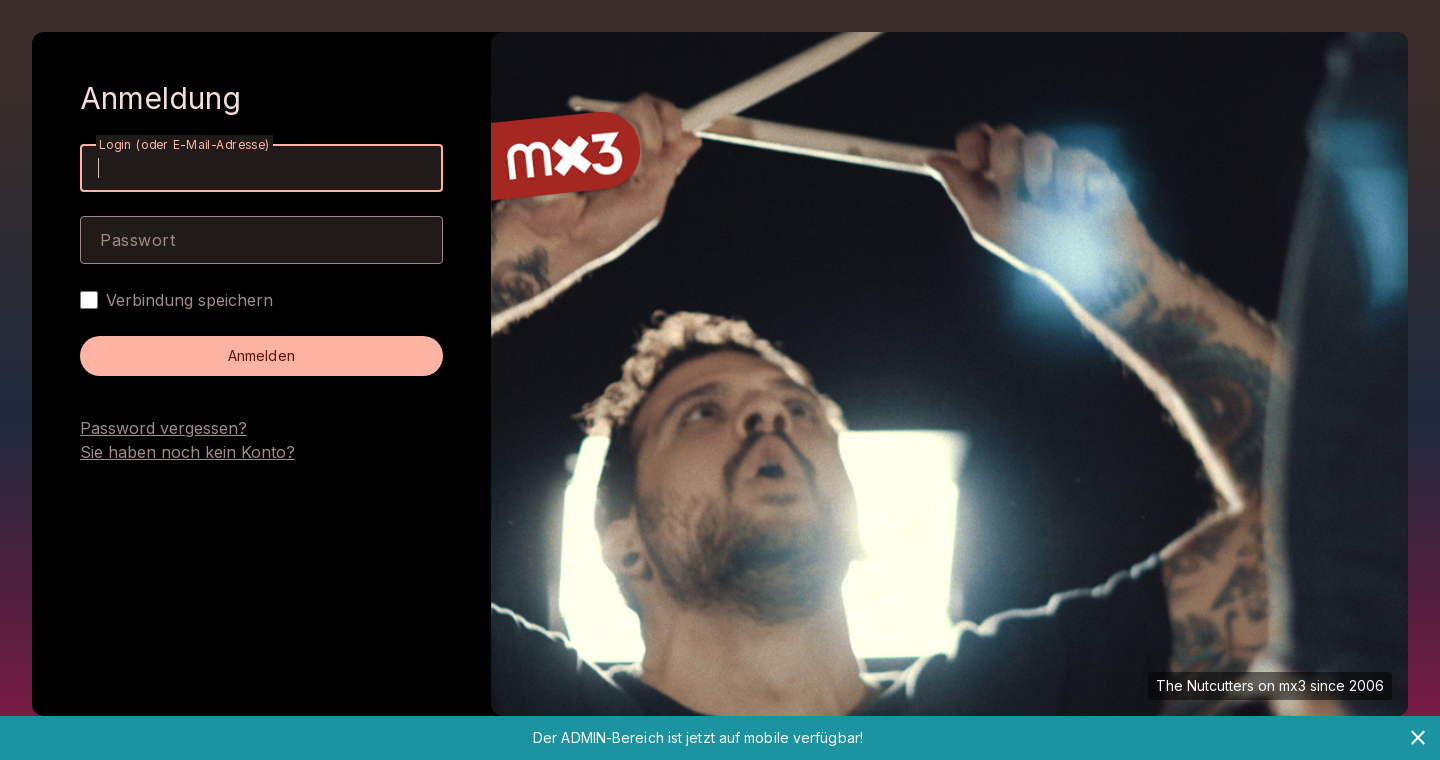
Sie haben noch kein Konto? (187, 452)
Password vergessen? (163, 428)
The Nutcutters (1205, 685)
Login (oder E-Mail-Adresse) (184, 144)
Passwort (137, 240)
